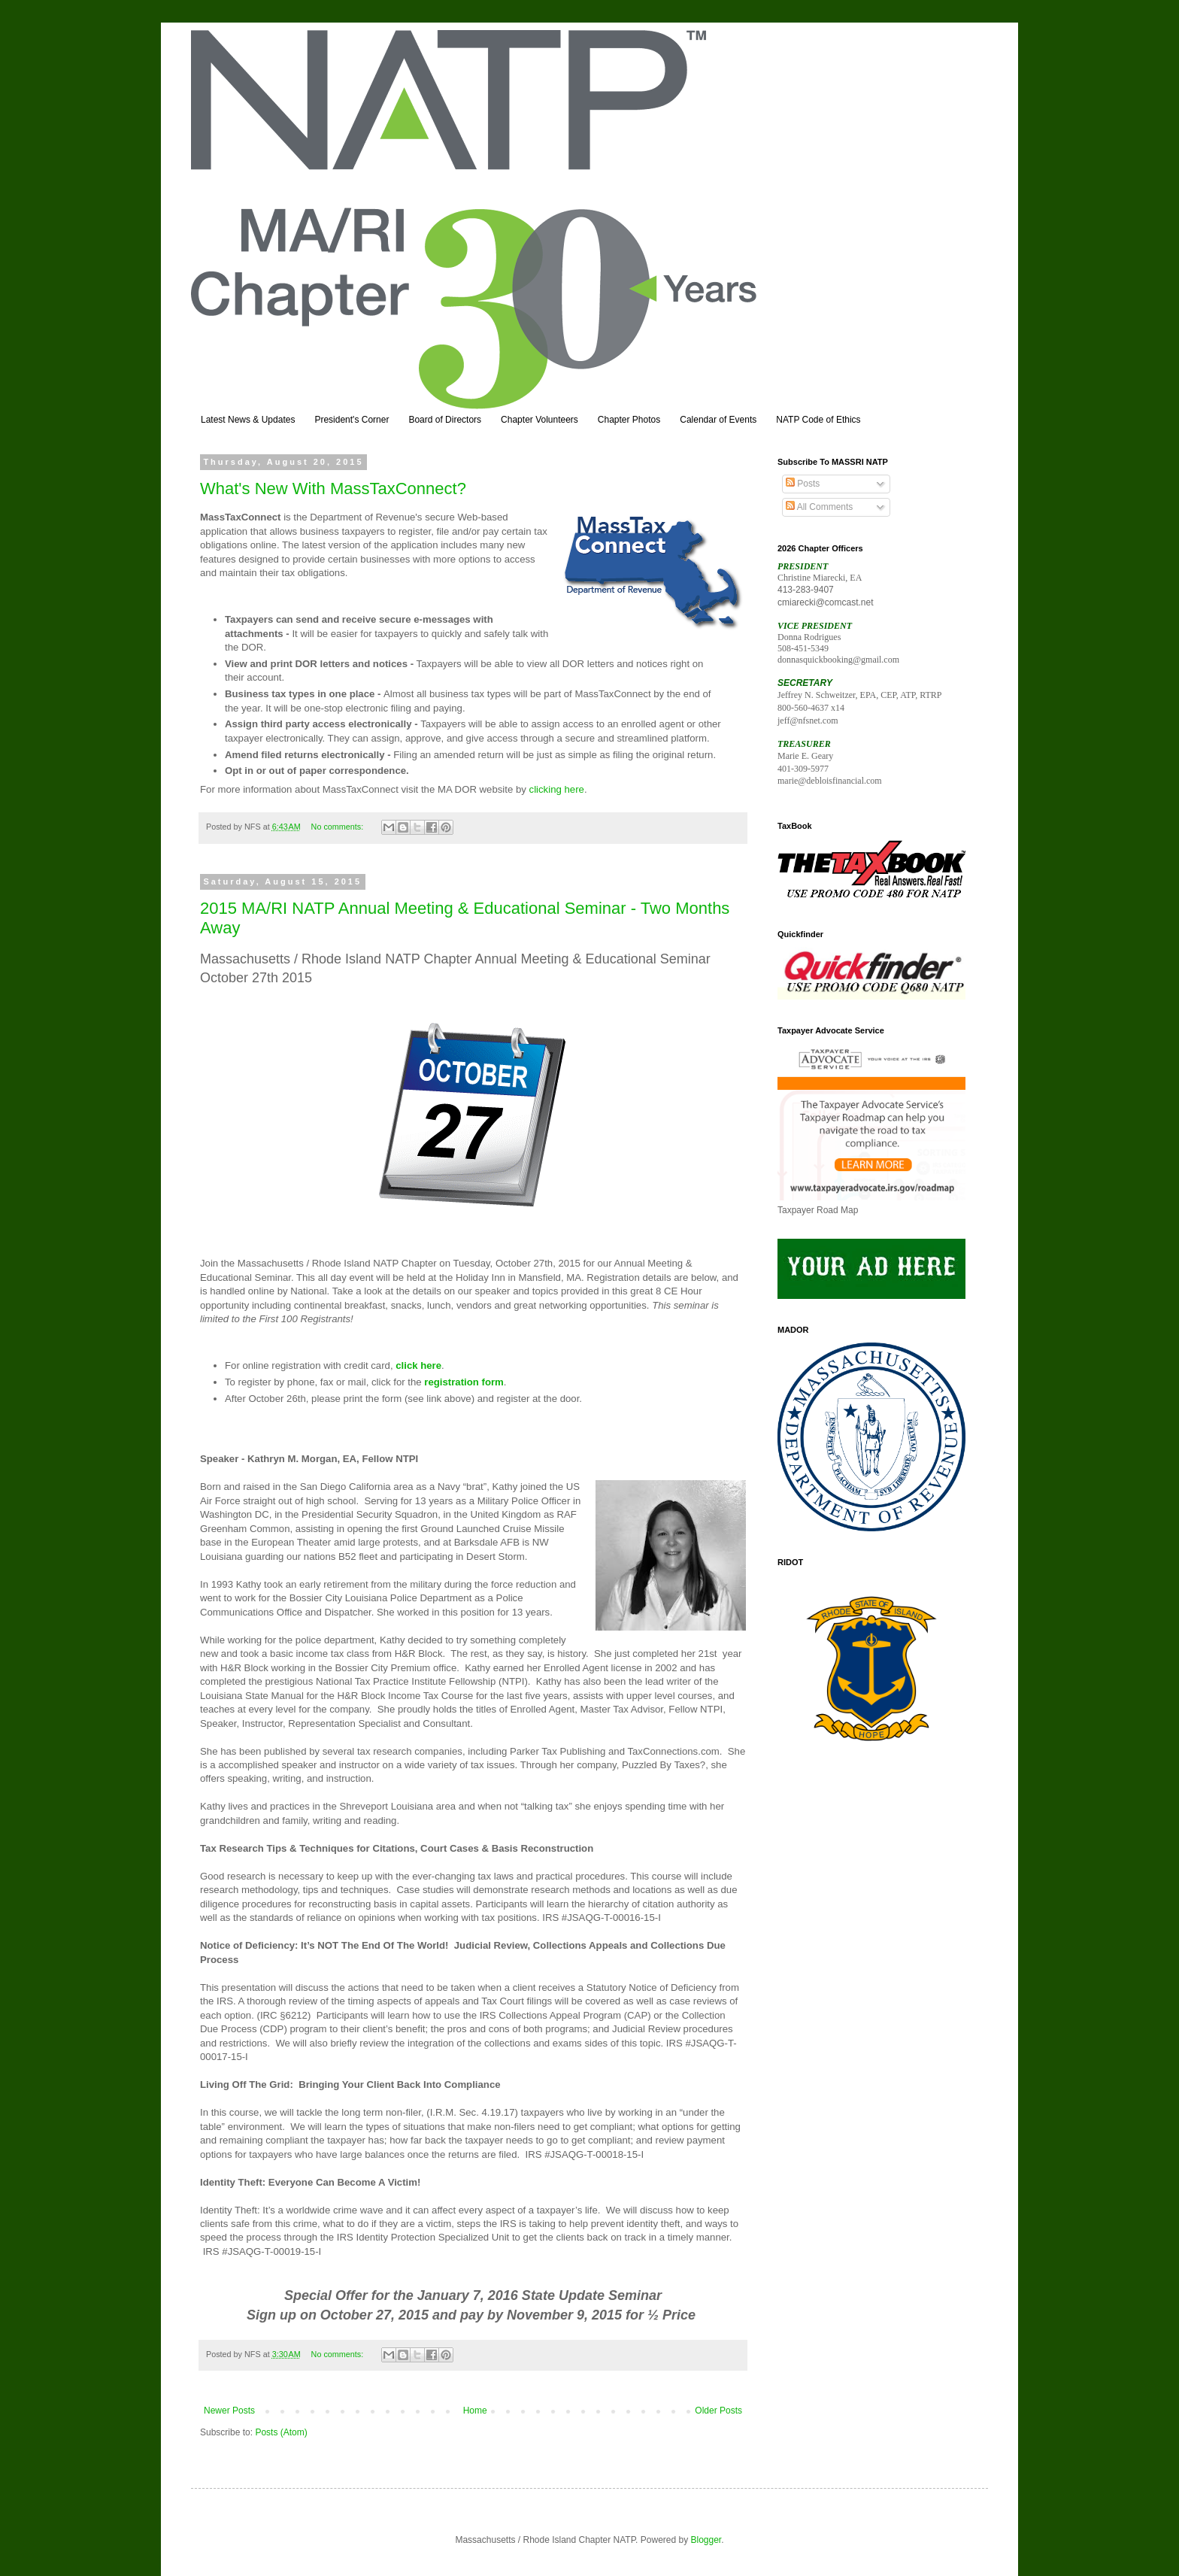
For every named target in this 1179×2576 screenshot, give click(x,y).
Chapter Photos (629, 419)
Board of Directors (444, 419)
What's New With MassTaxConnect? (333, 488)
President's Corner (351, 419)
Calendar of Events (718, 419)
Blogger (706, 2540)
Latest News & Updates (248, 419)
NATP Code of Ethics (818, 419)
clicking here (556, 789)
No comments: (338, 826)
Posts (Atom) (281, 2432)
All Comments (819, 507)
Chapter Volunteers (539, 419)
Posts (803, 483)
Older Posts (718, 2410)
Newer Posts (229, 2410)
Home (475, 2410)
